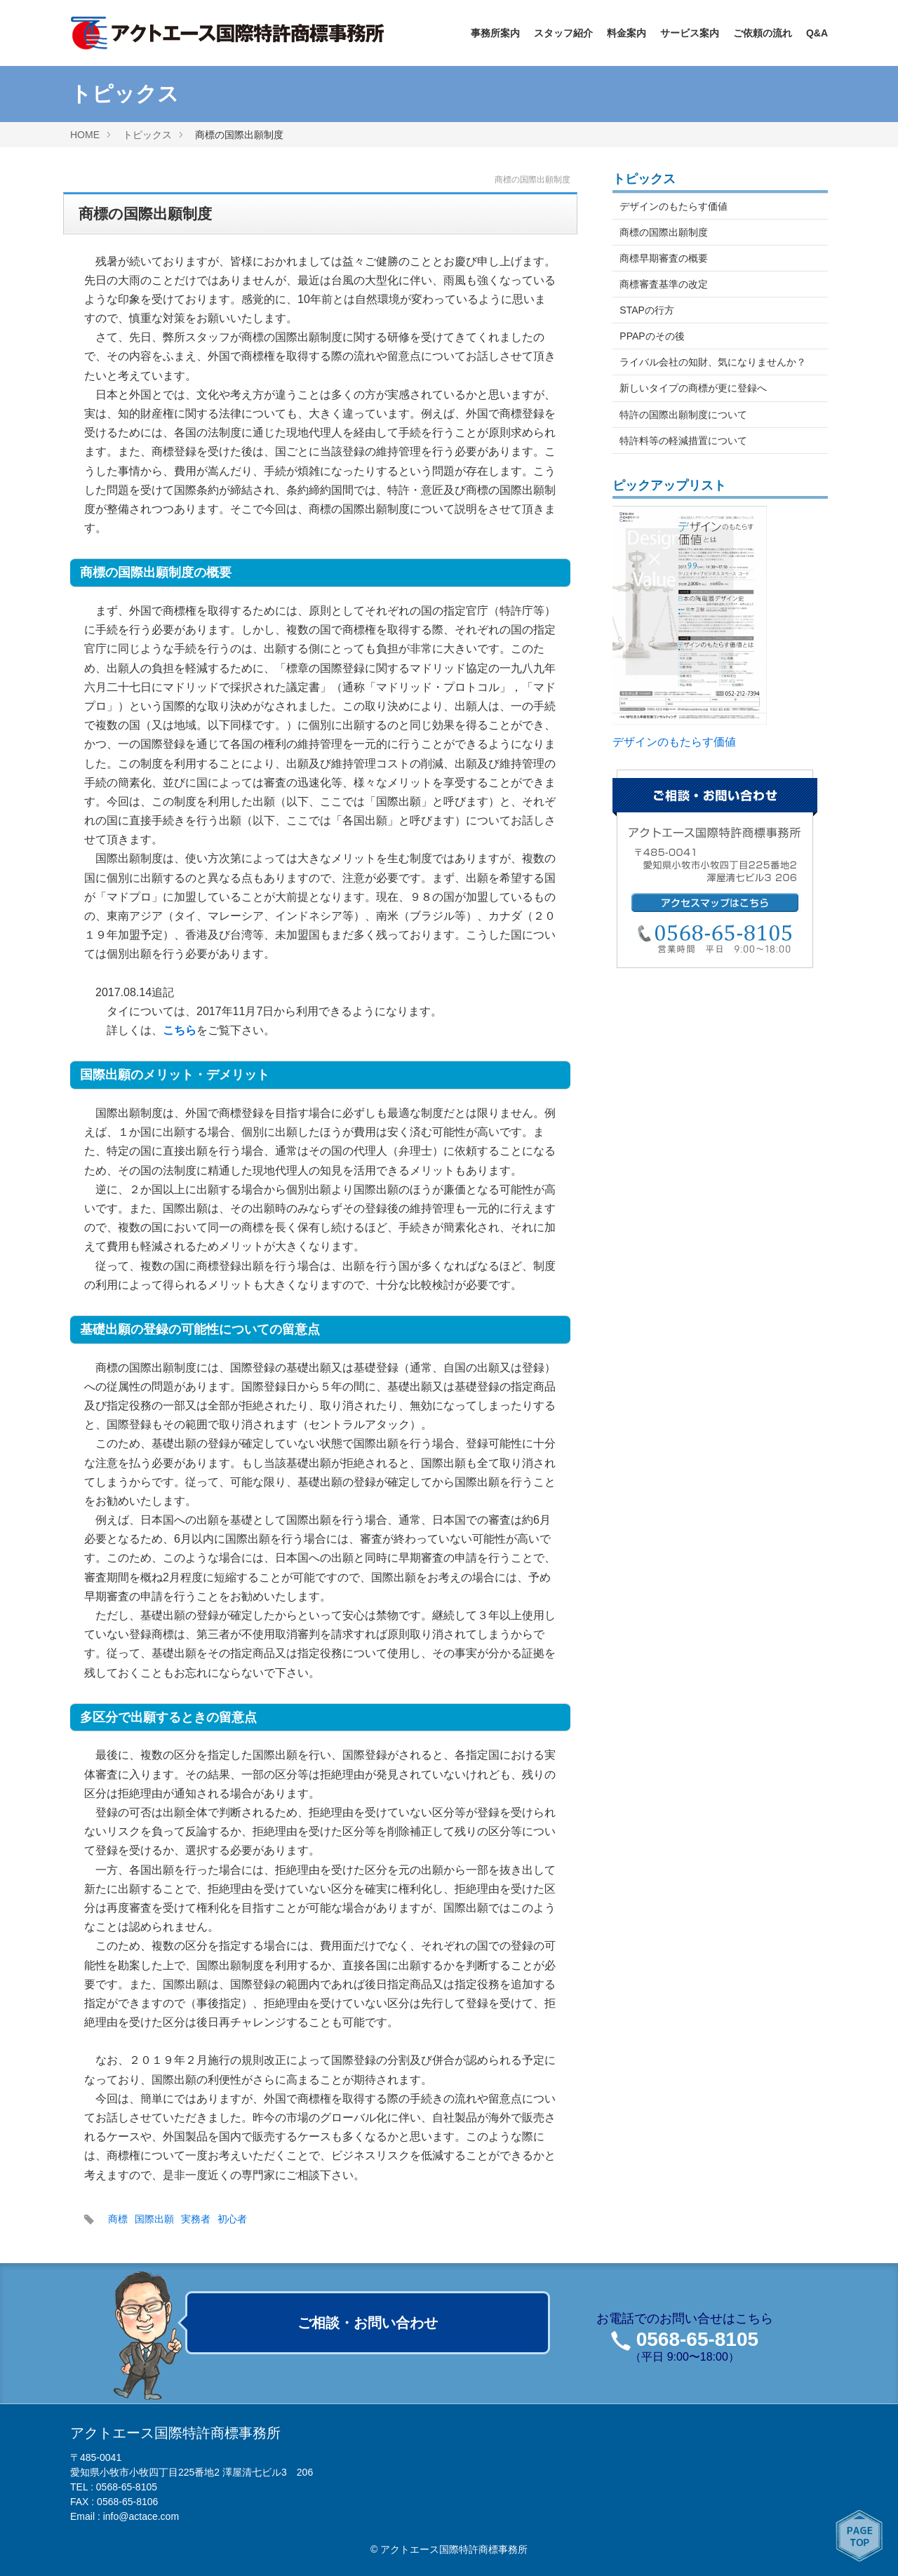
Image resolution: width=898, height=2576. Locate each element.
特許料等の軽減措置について (683, 440)
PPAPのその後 (651, 336)
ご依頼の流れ (762, 33)
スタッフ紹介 (563, 33)
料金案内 (626, 33)
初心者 (232, 2219)
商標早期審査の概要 (663, 258)
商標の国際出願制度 (663, 232)
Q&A (817, 33)
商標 (118, 2219)
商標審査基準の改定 (663, 284)
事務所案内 (495, 33)
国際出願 (154, 2219)
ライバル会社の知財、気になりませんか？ (712, 362)
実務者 (195, 2219)
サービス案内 (689, 33)
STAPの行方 (646, 310)
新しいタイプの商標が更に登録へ (693, 388)
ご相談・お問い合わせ (367, 2322)
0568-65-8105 (697, 2339)
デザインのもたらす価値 (673, 206)
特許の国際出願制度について (683, 414)
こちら (179, 1030)
